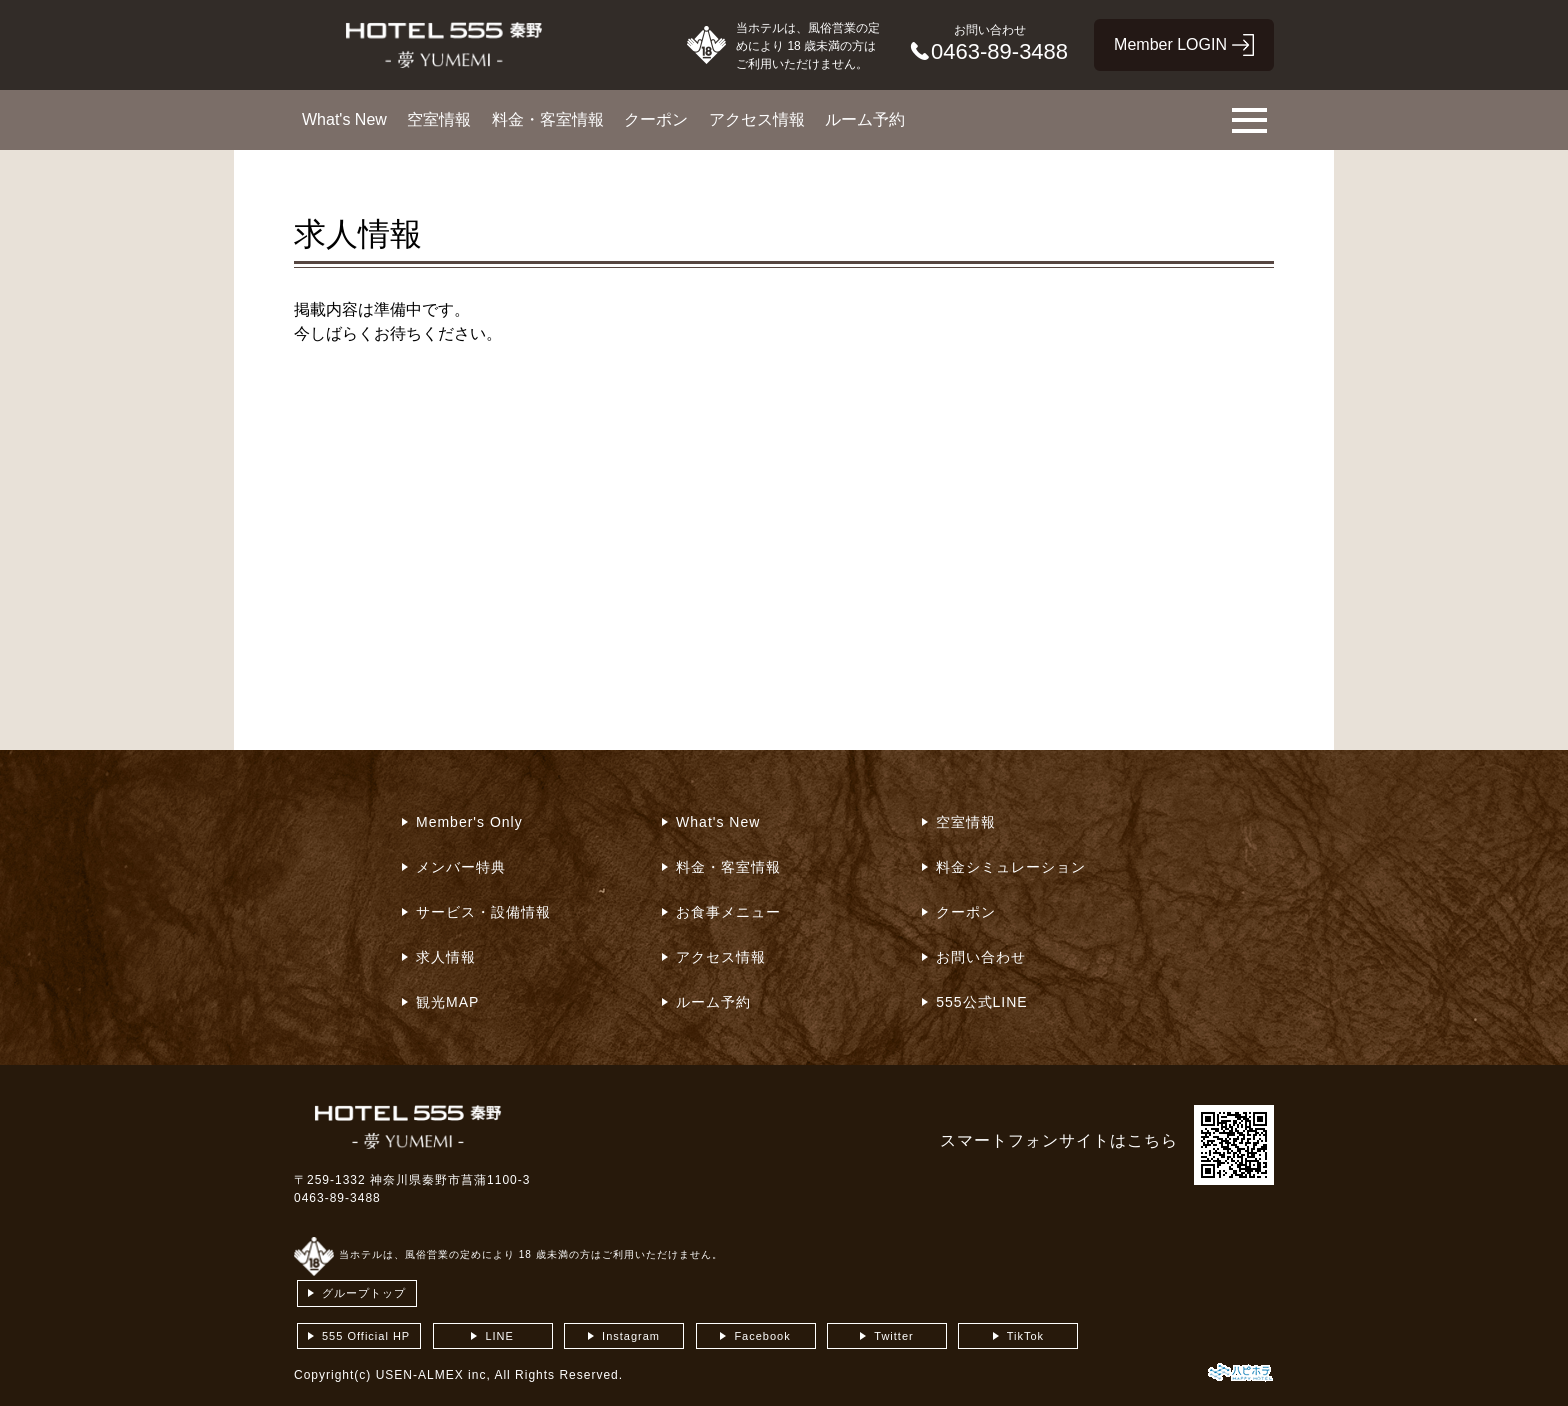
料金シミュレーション (1011, 867)
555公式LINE (981, 1002)
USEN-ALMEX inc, (433, 1375)
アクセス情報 (757, 119)
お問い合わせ (981, 957)
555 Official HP (366, 1336)
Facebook (762, 1336)
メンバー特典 (461, 867)
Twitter (893, 1336)
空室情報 (439, 119)
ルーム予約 (865, 119)
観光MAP (447, 1002)
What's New (344, 119)
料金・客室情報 (548, 119)
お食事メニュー (728, 912)
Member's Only (469, 822)
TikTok (1025, 1336)
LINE (499, 1336)
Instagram (631, 1336)
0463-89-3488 (337, 1198)
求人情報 (446, 957)
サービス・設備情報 (483, 912)
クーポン (656, 119)
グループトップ (364, 1293)
